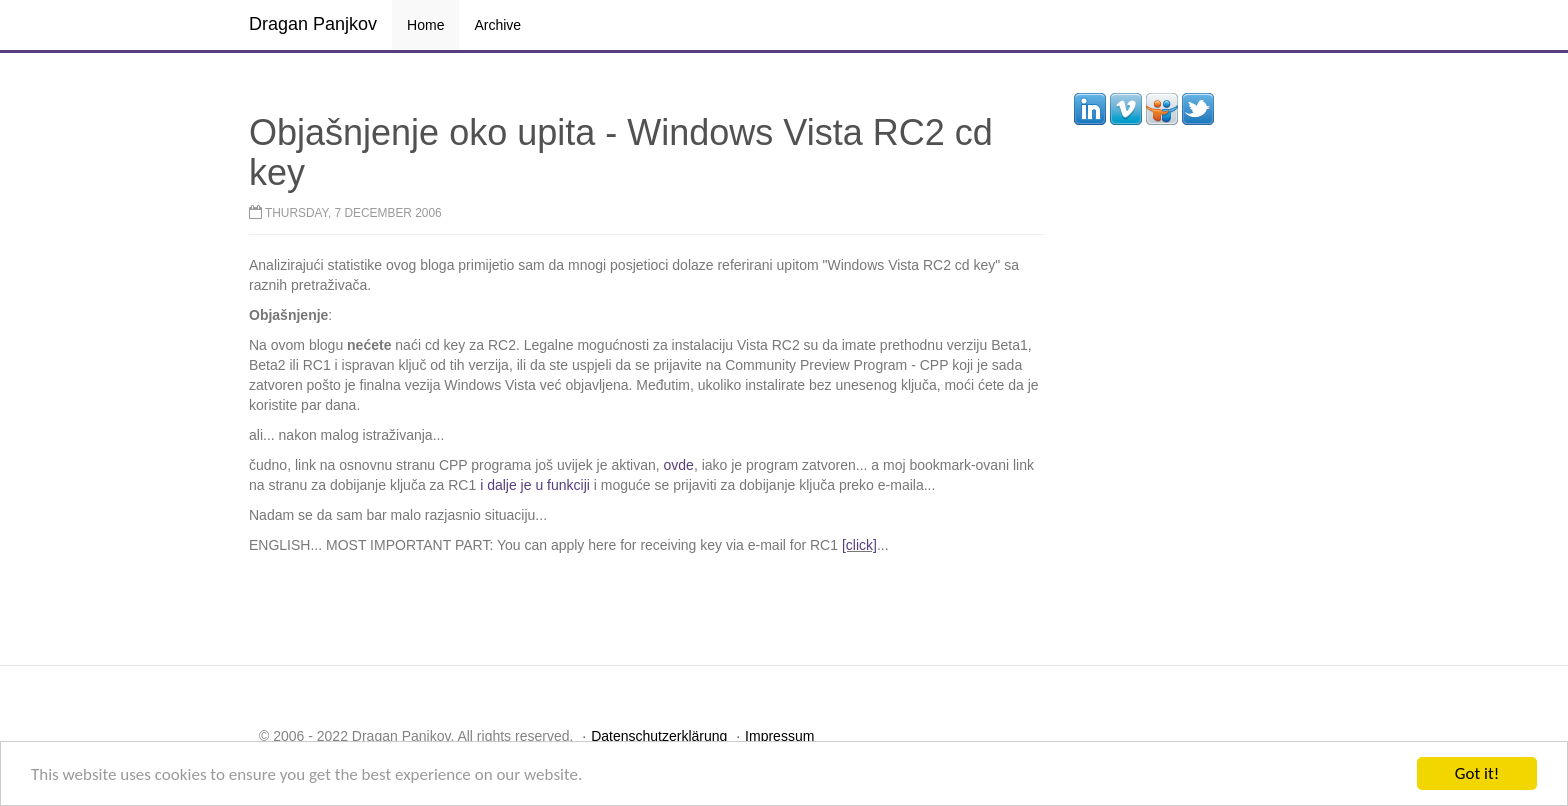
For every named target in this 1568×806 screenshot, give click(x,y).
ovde (679, 465)
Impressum (779, 736)
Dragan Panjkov (313, 24)
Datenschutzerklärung (659, 736)
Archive (497, 25)
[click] (859, 545)
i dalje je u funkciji (537, 485)
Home (425, 25)
